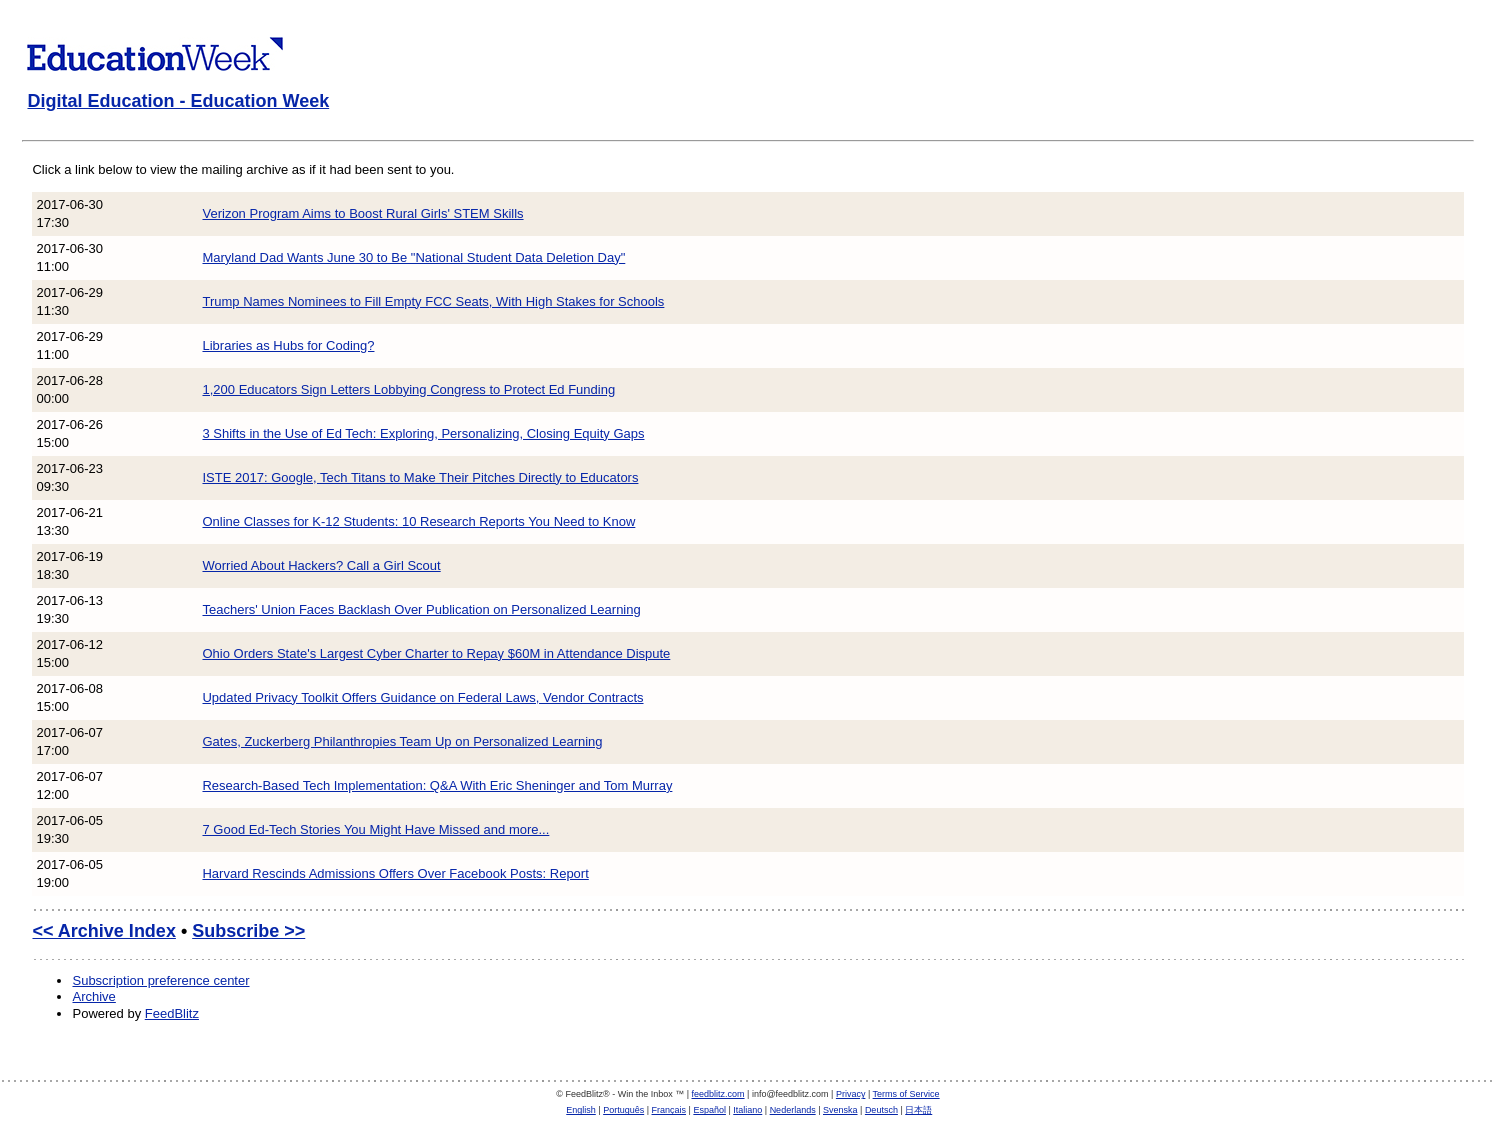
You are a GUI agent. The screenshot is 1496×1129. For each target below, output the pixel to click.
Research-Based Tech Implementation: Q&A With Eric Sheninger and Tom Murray (437, 785)
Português (623, 1110)
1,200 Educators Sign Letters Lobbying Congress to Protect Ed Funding (408, 389)
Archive (93, 996)
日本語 (918, 1110)
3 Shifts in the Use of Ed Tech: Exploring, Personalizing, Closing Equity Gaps (423, 433)
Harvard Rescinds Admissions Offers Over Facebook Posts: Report (395, 873)
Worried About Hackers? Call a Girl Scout (321, 565)
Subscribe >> (248, 931)
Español (709, 1110)
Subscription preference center (160, 980)
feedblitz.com (718, 1094)
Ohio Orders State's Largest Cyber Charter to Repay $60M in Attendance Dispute (436, 653)
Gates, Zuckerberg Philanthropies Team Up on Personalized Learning (402, 741)
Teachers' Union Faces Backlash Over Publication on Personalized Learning (421, 609)
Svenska (840, 1110)
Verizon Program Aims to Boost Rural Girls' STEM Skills (362, 213)
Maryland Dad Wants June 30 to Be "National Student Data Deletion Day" (413, 257)
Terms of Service (906, 1094)
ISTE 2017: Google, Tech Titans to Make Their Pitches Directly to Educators (420, 477)
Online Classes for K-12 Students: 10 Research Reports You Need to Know (418, 521)
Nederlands (793, 1110)
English (581, 1110)
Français (669, 1110)
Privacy (851, 1094)
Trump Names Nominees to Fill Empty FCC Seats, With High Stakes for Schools (433, 301)
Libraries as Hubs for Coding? (288, 345)
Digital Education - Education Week (178, 101)
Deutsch (881, 1110)
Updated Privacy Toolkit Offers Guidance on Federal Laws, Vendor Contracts (422, 697)
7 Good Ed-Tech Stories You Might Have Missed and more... (375, 829)
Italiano (747, 1110)
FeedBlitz (172, 1013)
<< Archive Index (103, 931)
